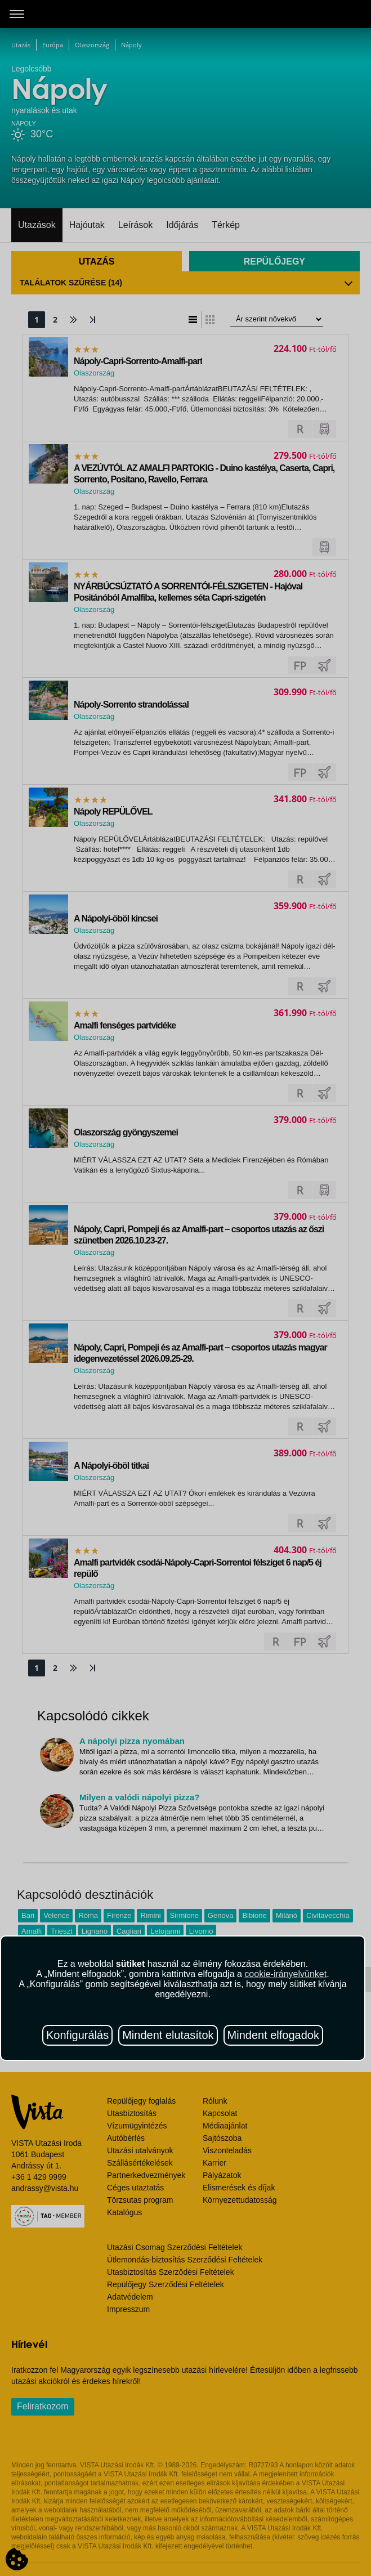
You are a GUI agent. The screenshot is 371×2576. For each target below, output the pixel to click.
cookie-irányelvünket (285, 1974)
